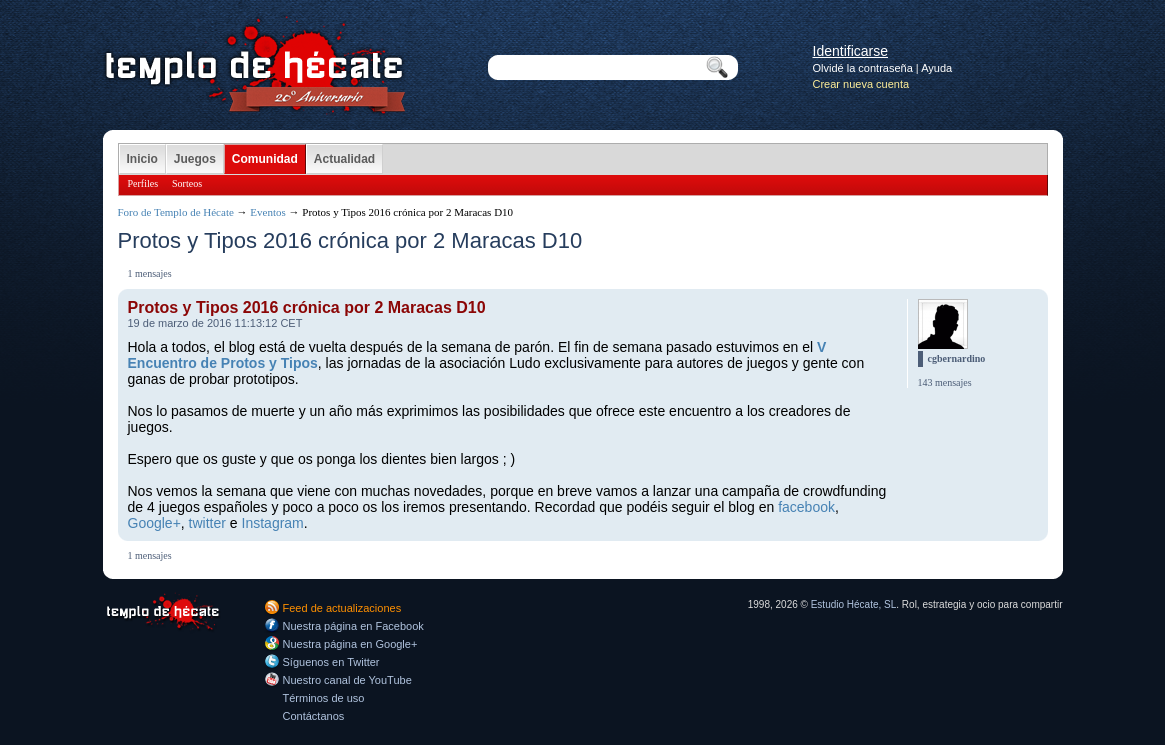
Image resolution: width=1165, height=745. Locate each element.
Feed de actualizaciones (342, 608)
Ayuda (936, 68)
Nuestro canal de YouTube (347, 680)
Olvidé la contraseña (863, 68)
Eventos (267, 212)
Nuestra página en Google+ (350, 644)
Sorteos (187, 183)
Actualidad (344, 159)
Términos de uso (324, 698)
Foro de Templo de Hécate (176, 212)
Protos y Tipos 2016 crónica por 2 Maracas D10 (307, 307)
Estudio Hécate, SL (854, 604)
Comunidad (265, 159)
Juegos (195, 159)
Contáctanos (314, 716)
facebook (806, 507)
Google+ (154, 523)
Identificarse (850, 51)
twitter (207, 523)
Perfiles (143, 183)
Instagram (273, 523)
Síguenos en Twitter (331, 662)
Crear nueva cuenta (861, 84)
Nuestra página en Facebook (353, 626)
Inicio (142, 159)
